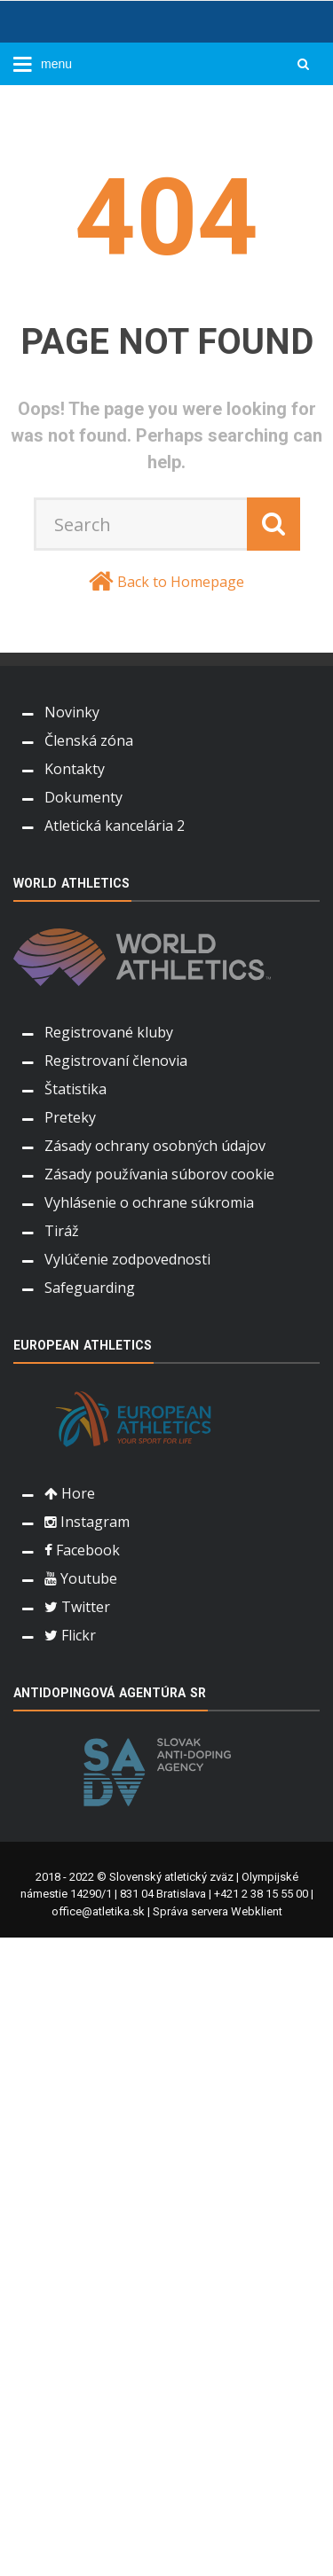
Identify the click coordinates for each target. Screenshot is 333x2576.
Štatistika (75, 1089)
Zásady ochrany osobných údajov (155, 1145)
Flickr (70, 1635)
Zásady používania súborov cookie (159, 1174)
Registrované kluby (108, 1032)
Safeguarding (89, 1287)
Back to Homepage (180, 581)
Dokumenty (83, 797)
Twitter (77, 1607)
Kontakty (74, 769)
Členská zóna (88, 740)
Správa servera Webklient (217, 1911)
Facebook (82, 1550)
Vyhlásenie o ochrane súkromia (149, 1202)
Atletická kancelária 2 (114, 825)
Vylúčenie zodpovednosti (127, 1259)
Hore (69, 1493)
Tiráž (61, 1231)
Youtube (80, 1578)
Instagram (87, 1521)
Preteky (70, 1117)
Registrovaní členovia (115, 1060)
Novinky (71, 712)
